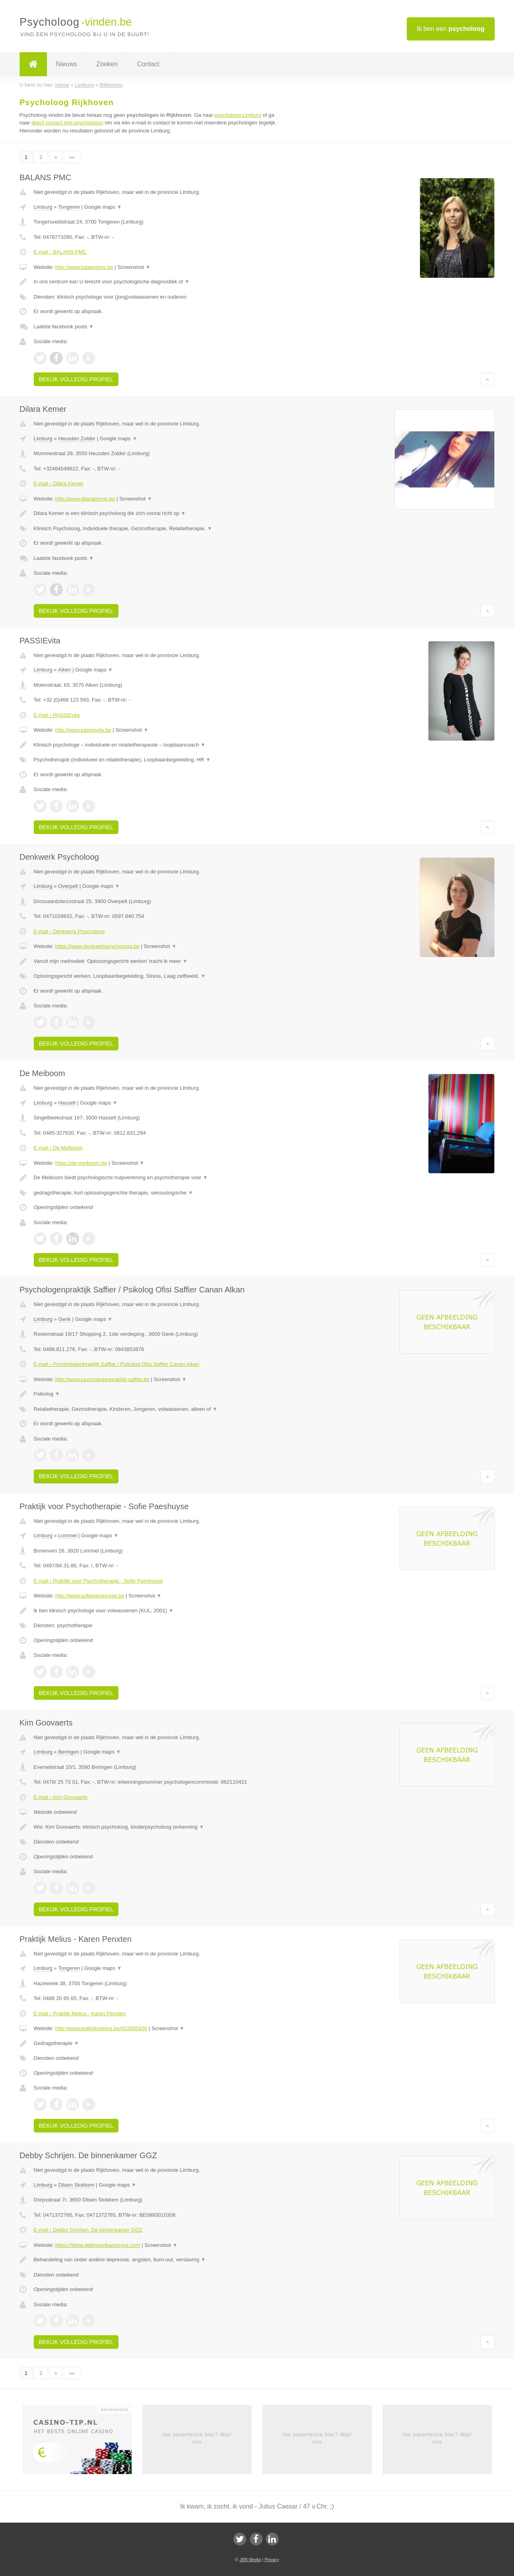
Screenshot (134, 267)
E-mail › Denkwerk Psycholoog (69, 931)
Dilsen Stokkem (76, 2185)
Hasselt (66, 1103)
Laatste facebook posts (64, 327)
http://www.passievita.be (83, 730)
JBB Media (250, 2559)
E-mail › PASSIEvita (57, 715)
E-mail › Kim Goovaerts (61, 1797)
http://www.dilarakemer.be (85, 499)
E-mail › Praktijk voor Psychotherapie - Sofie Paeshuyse (98, 1581)
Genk (64, 1319)
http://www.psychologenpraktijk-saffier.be (102, 1379)
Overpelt (68, 886)
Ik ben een (451, 28)
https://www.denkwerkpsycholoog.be (97, 946)
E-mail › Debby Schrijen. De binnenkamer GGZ (88, 2230)
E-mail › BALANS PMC (60, 252)
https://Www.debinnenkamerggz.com (97, 2245)
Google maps (103, 207)
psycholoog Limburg (237, 115)
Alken (64, 670)
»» (72, 157)
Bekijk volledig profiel (76, 379)
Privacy (272, 2559)
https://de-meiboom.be (81, 1163)
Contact (148, 64)
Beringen (68, 1752)
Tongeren (69, 207)
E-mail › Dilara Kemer (59, 483)
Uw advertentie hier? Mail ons (197, 2438)
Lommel (67, 1535)
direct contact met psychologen (67, 123)
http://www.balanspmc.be (84, 267)
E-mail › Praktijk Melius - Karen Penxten (80, 2013)
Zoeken (107, 64)
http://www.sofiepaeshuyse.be (89, 1596)
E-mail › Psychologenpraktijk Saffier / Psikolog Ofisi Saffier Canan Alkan (117, 1364)
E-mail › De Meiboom (58, 1148)
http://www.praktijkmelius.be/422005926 (101, 2028)
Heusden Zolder (77, 438)
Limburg (43, 207)
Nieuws (66, 64)
